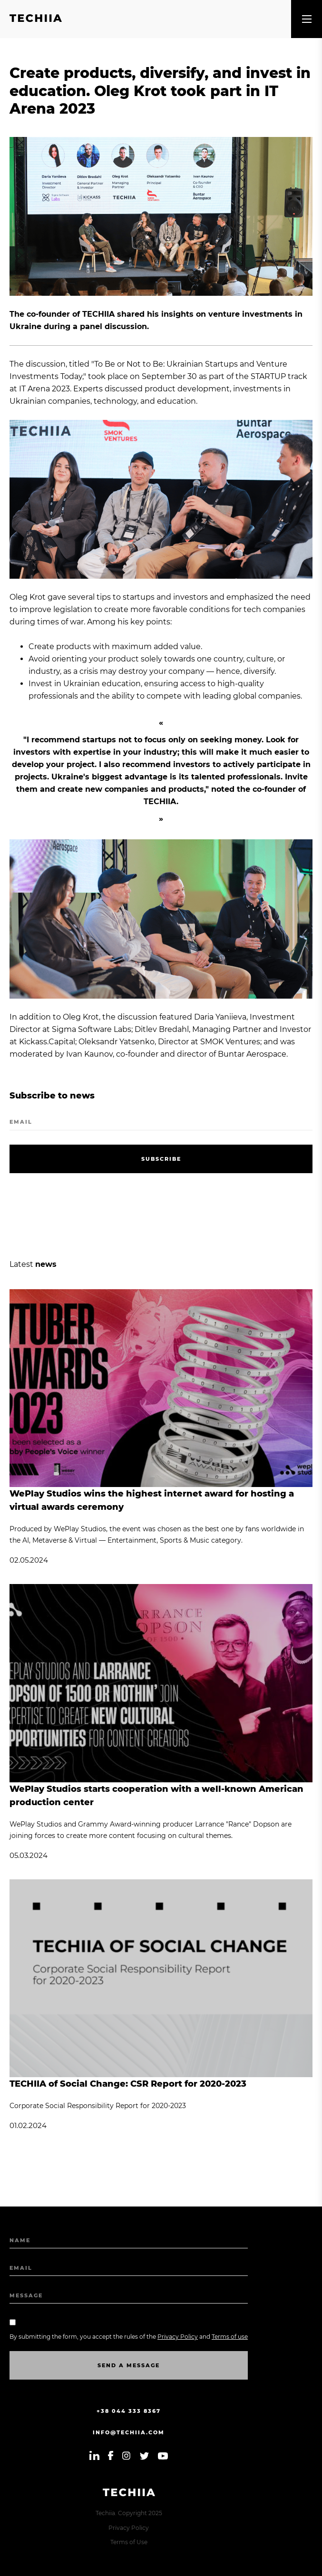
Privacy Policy (128, 2527)
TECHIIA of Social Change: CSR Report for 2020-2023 (128, 2084)
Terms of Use (128, 2542)
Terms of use (230, 2336)
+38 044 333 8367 (129, 2411)
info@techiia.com (129, 2432)
